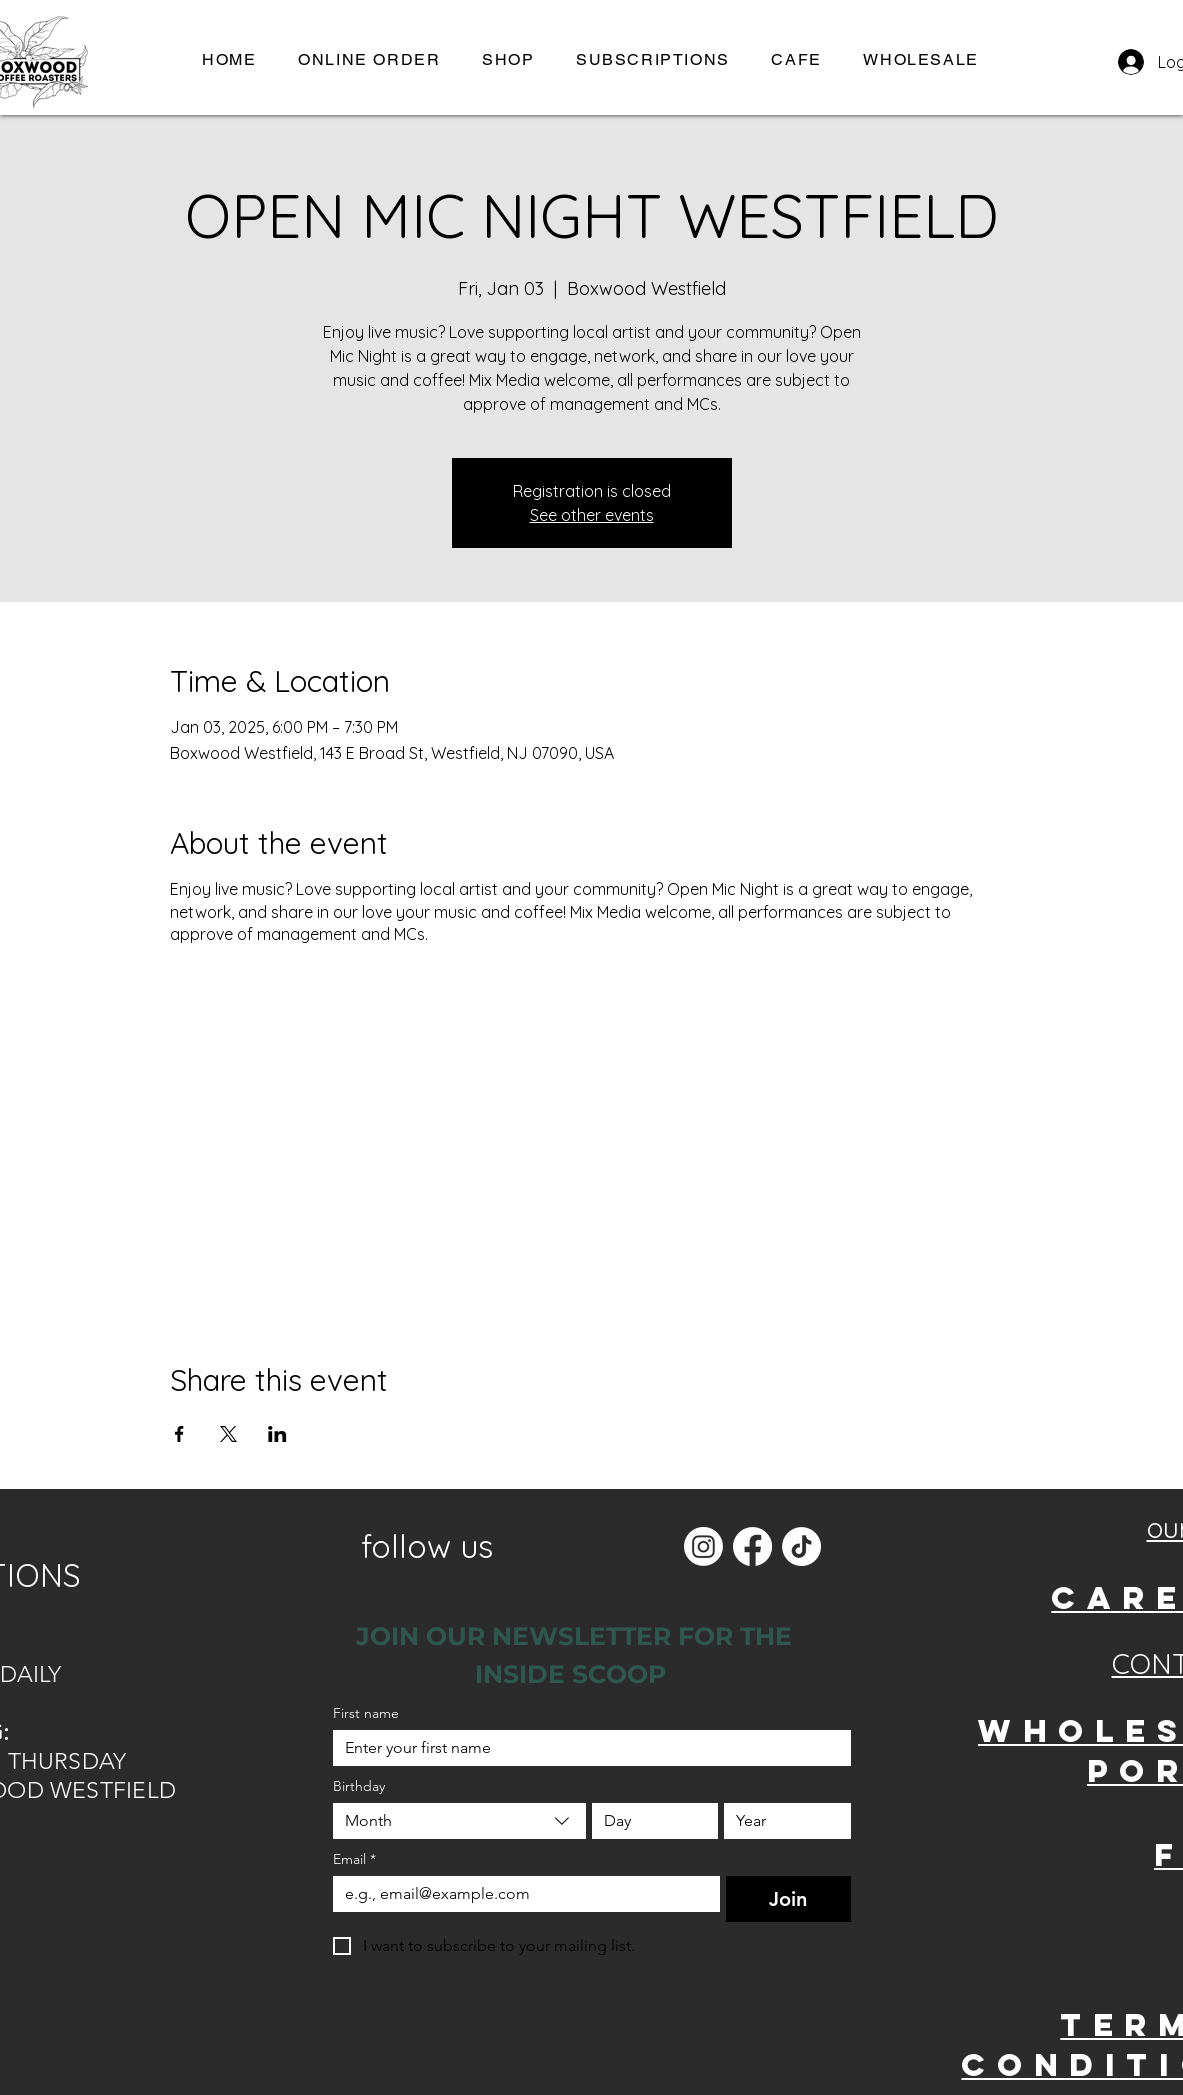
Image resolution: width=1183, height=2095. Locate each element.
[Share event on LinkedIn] (277, 1434)
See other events (592, 515)
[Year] (781, 1821)
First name (366, 1713)
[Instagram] (703, 1546)
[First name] (586, 1748)
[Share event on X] (228, 1434)
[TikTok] (801, 1546)
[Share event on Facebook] (179, 1434)
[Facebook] (752, 1546)
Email (354, 1859)
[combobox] (459, 1821)
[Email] (520, 1894)
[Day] (649, 1821)
